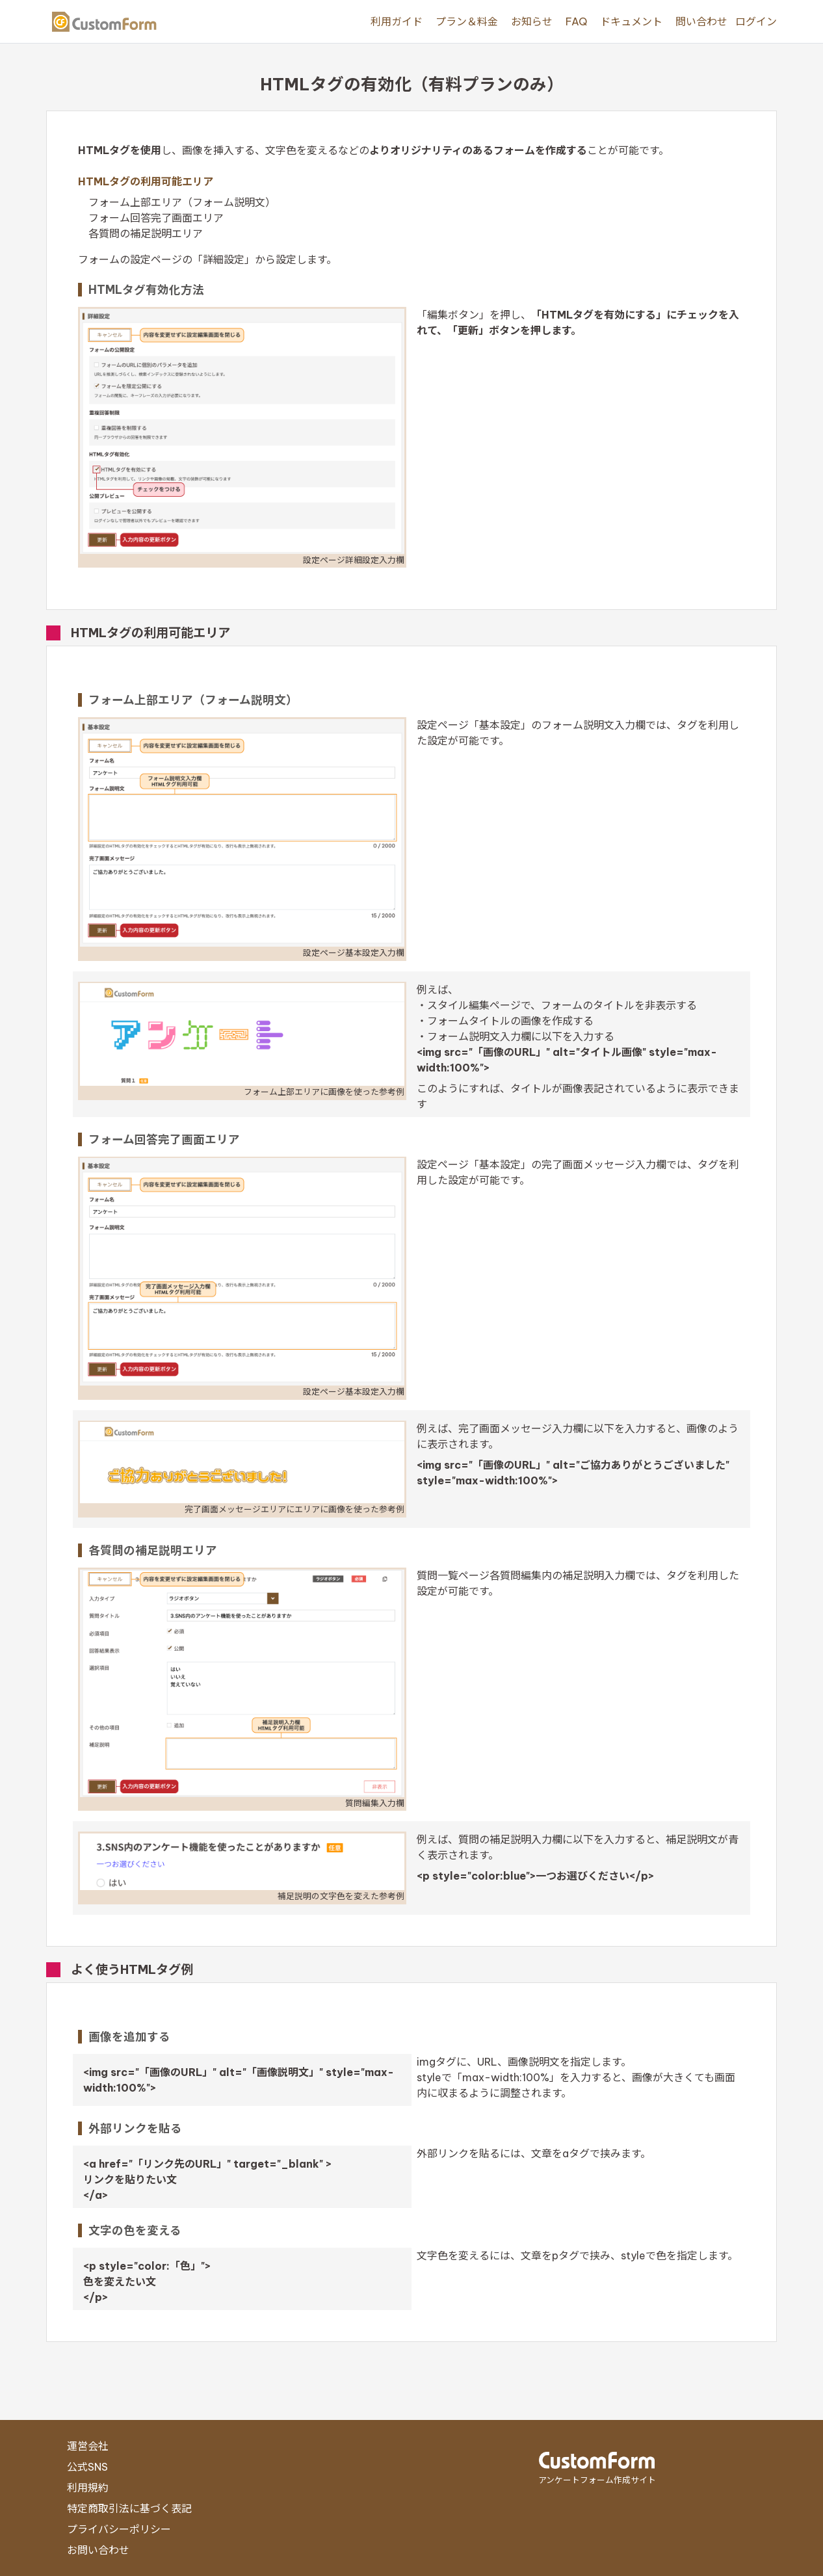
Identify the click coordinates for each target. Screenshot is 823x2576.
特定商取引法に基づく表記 (129, 2508)
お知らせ (532, 21)
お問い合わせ (98, 2549)
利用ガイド (397, 21)
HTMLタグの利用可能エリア (145, 181)
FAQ (576, 21)
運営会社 (88, 2445)
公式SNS (87, 2466)
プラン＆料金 (467, 21)
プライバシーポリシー (119, 2529)
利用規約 (88, 2487)
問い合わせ (701, 21)
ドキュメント (631, 21)
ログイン (756, 21)
